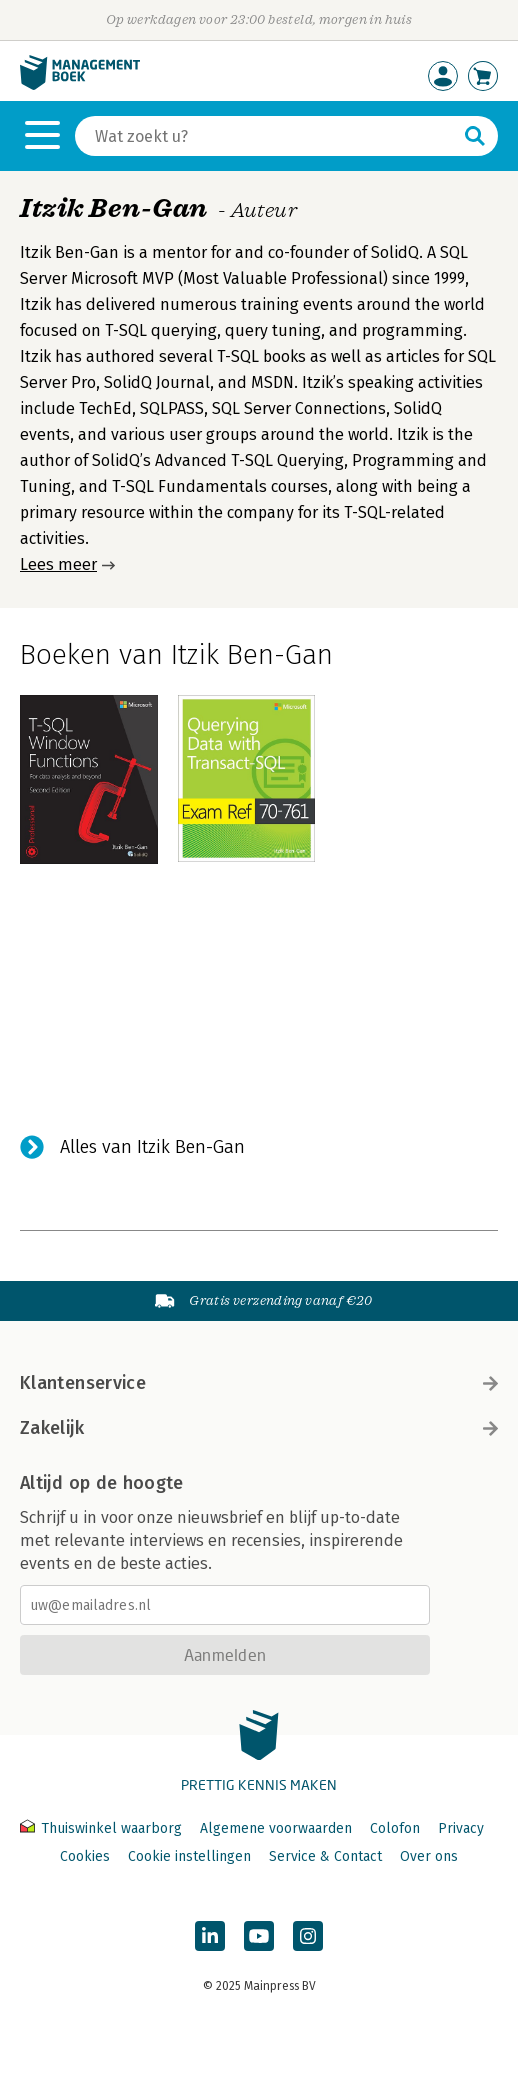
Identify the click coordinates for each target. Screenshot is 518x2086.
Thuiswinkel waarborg (103, 1828)
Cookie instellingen (189, 1856)
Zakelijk (259, 1428)
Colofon (395, 1828)
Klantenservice (259, 1383)
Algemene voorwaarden (276, 1828)
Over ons (429, 1856)
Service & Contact (325, 1856)
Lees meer (58, 564)
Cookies (85, 1856)
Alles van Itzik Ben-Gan (152, 1147)
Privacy (461, 1828)
